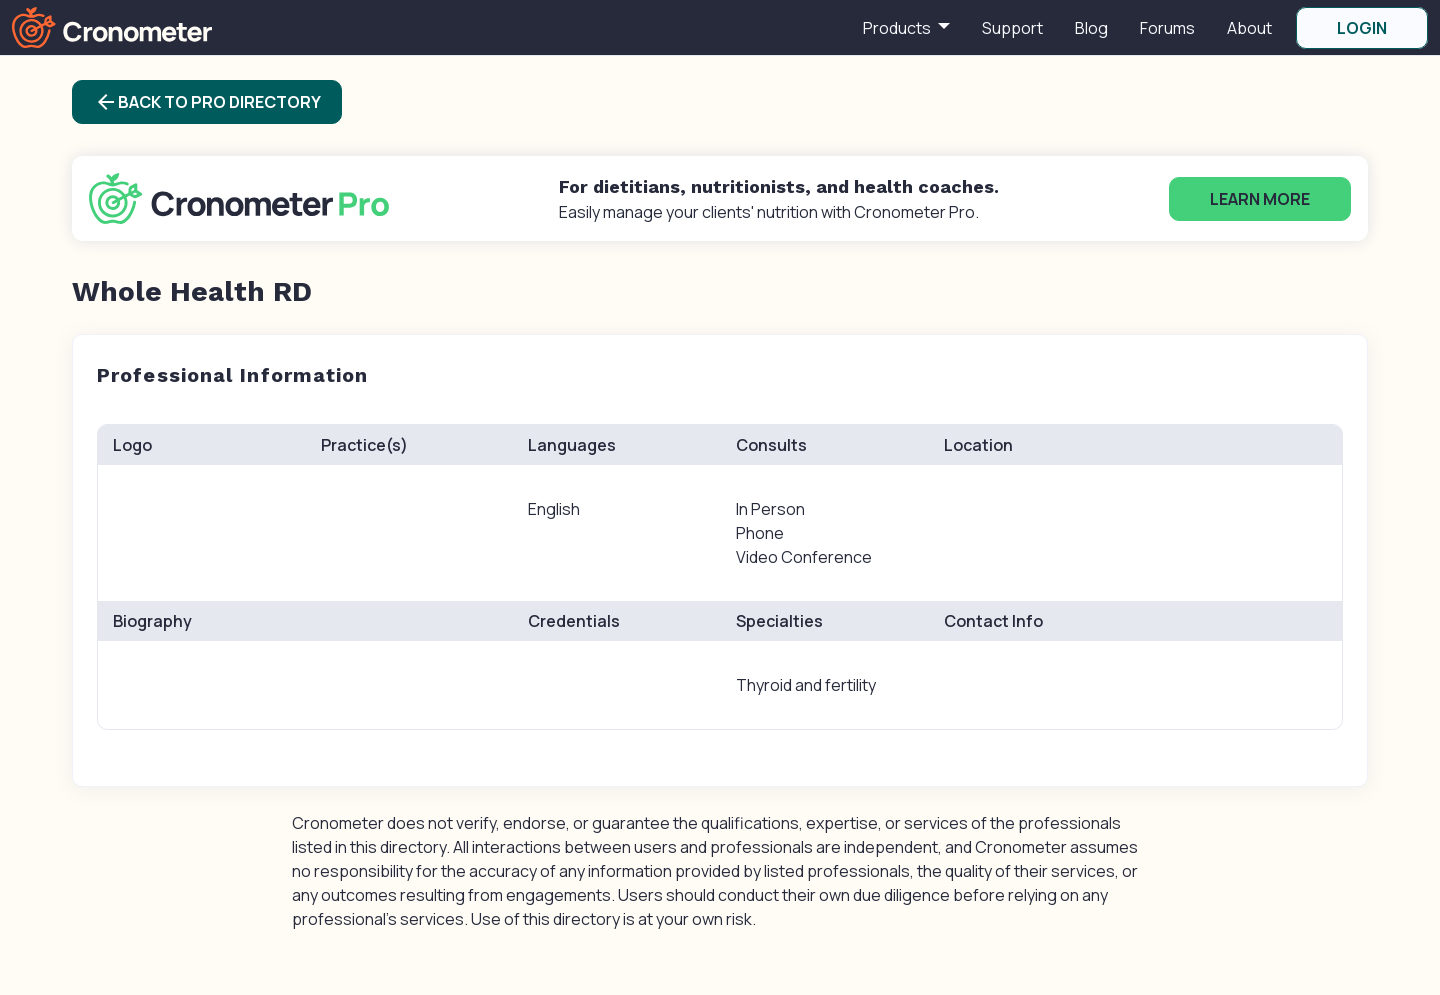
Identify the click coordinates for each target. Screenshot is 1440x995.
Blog (1091, 28)
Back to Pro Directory (207, 102)
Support (1012, 28)
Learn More (1260, 199)
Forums (1167, 28)
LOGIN (1362, 28)
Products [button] (898, 28)
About (1249, 28)
